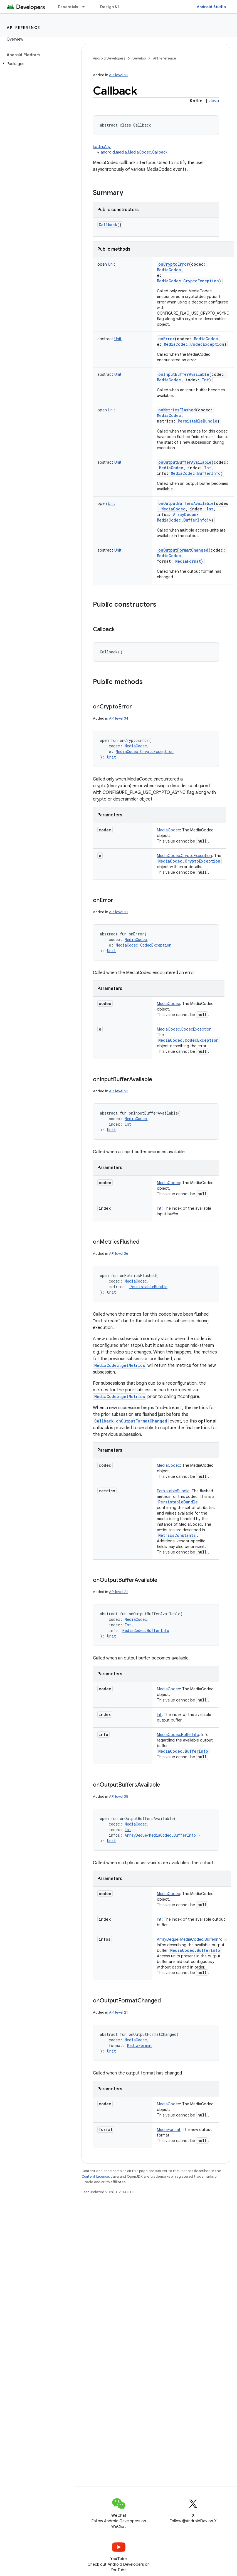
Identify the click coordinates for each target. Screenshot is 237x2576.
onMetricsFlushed (177, 410)
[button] (36, 63)
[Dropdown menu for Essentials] (85, 6)
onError (166, 338)
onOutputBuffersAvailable (186, 503)
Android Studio (211, 6)
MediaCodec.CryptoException (189, 861)
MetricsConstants (177, 1535)
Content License (95, 2176)
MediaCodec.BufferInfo (183, 1751)
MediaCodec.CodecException (188, 1040)
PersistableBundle (178, 1502)
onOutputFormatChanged (183, 550)
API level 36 (118, 1253)
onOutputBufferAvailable (184, 462)
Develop (139, 58)
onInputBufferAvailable (183, 374)
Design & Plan (113, 6)
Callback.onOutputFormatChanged (130, 1421)
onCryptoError (173, 264)
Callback (108, 224)
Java (214, 101)
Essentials (68, 6)
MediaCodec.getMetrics (119, 1365)
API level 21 (118, 75)
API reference (23, 27)
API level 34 (118, 718)
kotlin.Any (102, 146)
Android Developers (109, 58)
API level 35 (118, 1796)
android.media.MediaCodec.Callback (134, 152)
